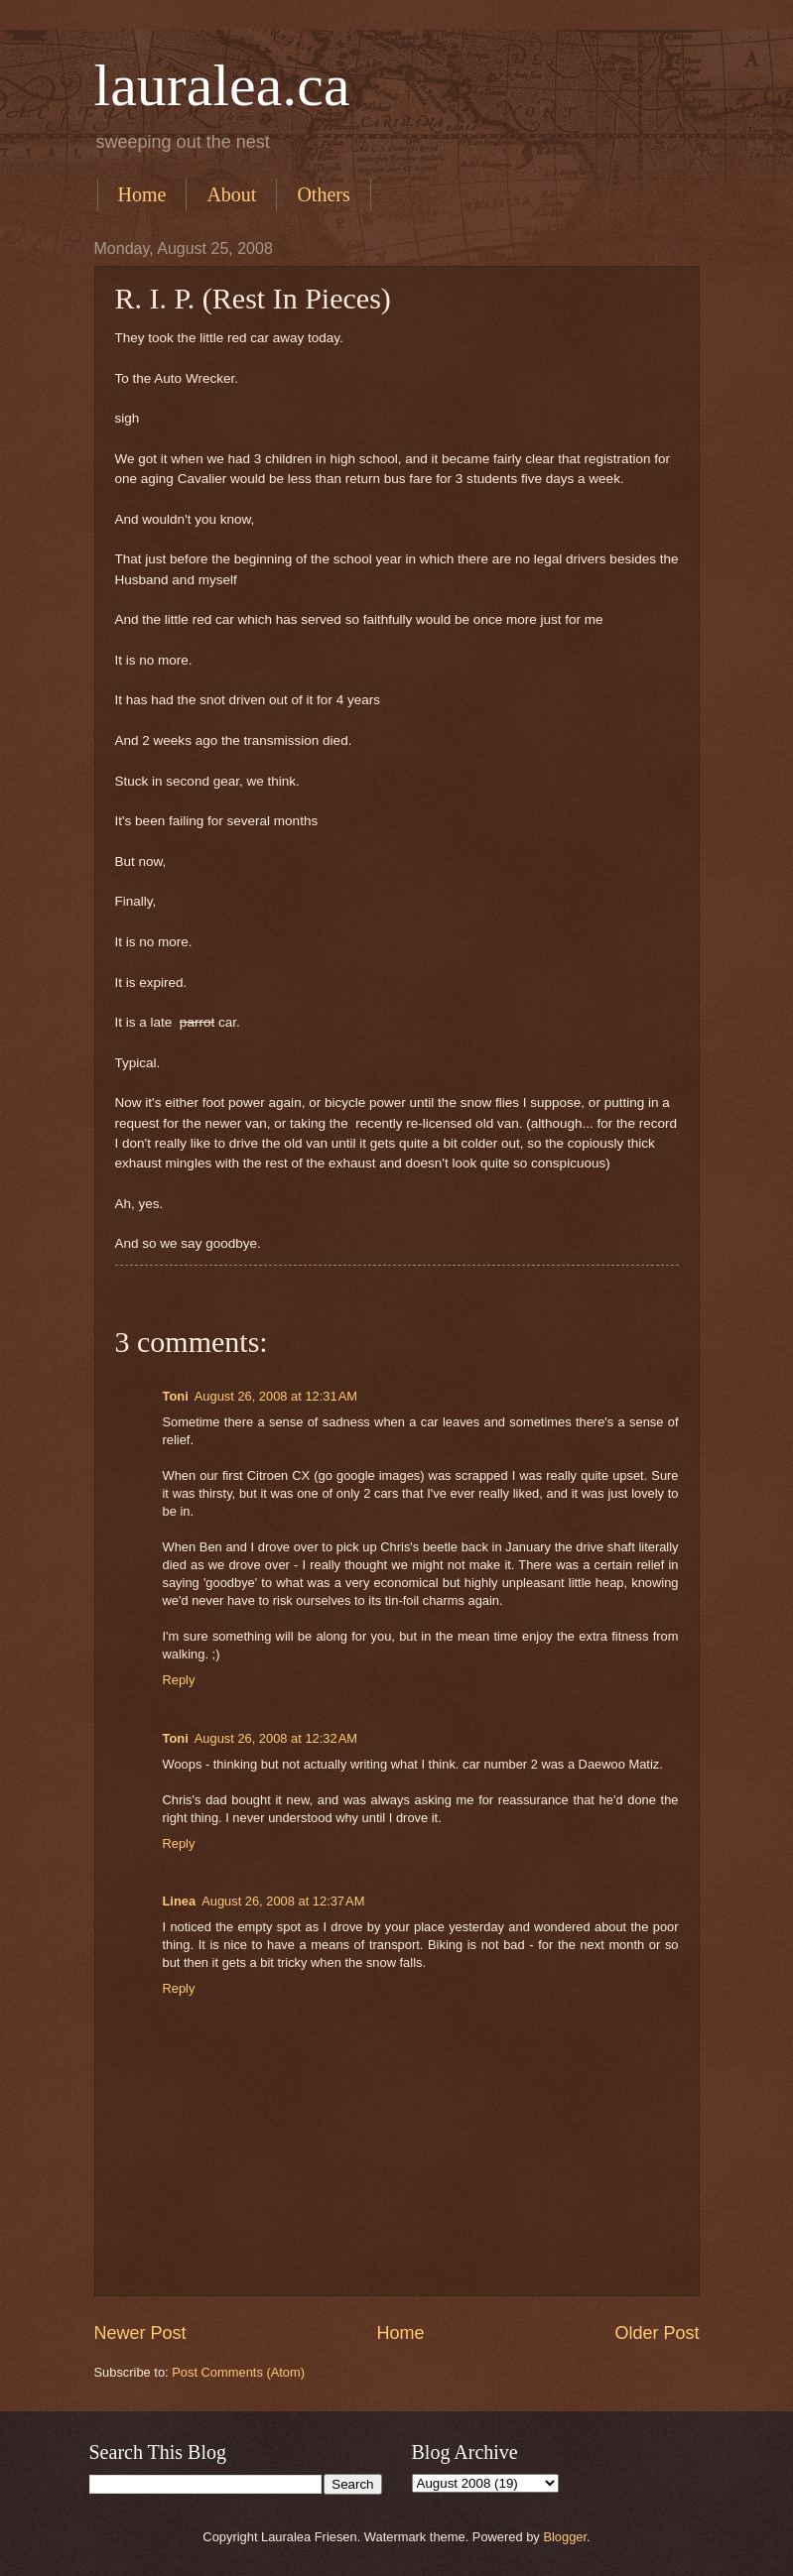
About (231, 194)
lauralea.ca (222, 85)
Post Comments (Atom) (238, 2372)
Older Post (656, 2333)
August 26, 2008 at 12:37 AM (282, 1901)
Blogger (565, 2536)
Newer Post (140, 2333)
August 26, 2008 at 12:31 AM (276, 1396)
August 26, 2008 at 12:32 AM (276, 1738)
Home (142, 194)
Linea (180, 1901)
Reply (179, 1679)
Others (323, 194)
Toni (176, 1396)
